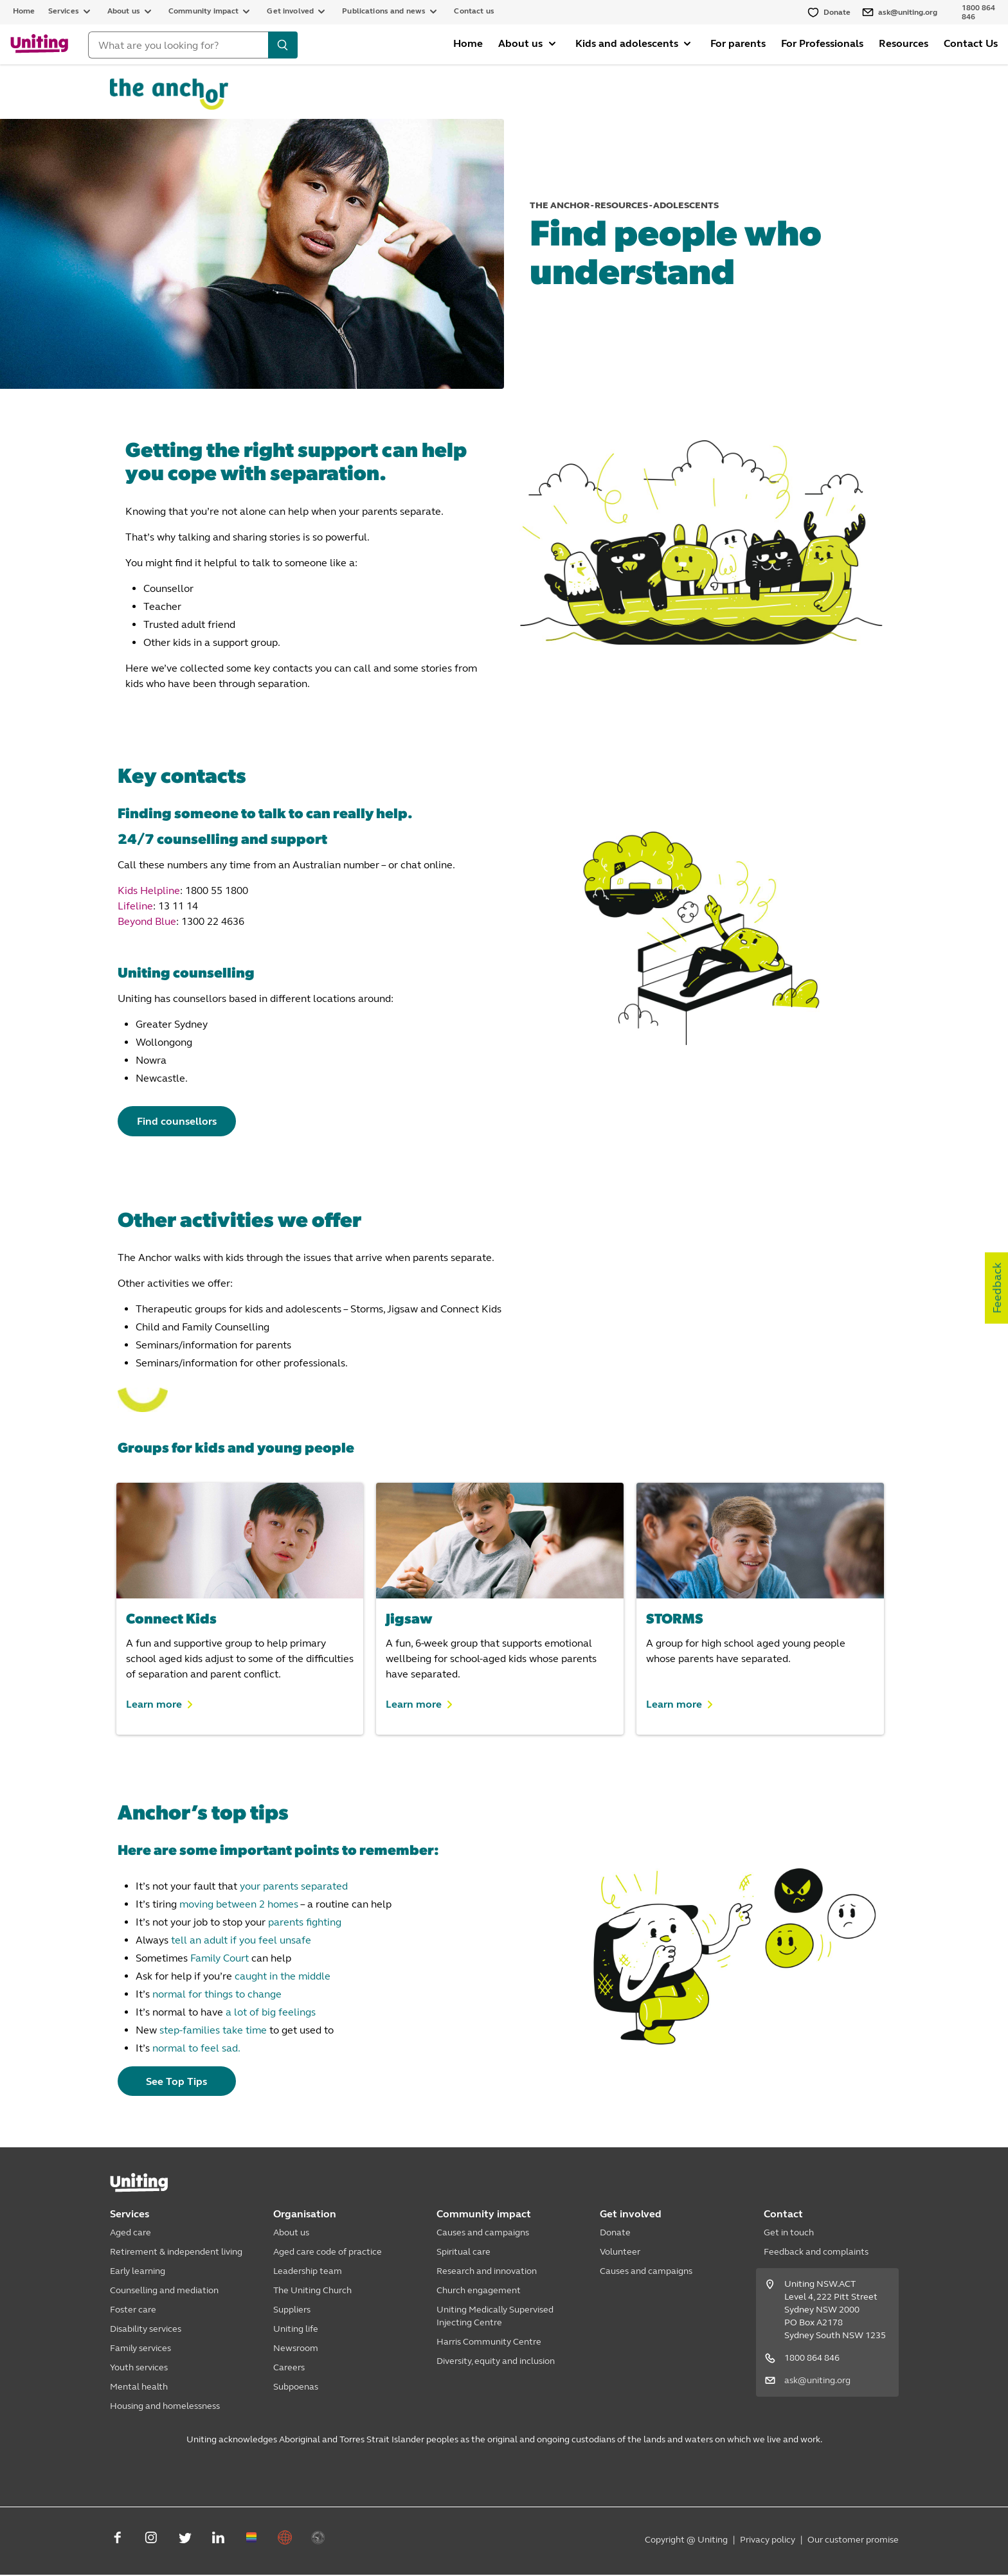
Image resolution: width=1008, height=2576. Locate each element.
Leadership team (307, 2272)
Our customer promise (853, 2541)
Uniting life (295, 2330)
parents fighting (304, 1923)
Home (24, 10)
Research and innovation (487, 2272)
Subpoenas (295, 2388)
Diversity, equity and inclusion (496, 2362)
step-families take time (213, 2031)
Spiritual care (464, 2253)
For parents (738, 43)
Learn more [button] (154, 1704)
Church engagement (479, 2291)
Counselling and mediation (164, 2291)
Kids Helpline (149, 890)
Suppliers (291, 2310)
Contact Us (971, 43)
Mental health (139, 2388)
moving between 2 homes (238, 1905)
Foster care (133, 2310)
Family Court (219, 1959)
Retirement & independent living (176, 2253)
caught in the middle (282, 1977)
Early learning (137, 2272)
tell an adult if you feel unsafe (241, 1941)
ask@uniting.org (817, 2381)
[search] (283, 44)
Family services (140, 2349)
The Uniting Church (312, 2291)
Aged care (130, 2233)
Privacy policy (767, 2541)
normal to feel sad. (196, 2049)
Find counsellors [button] (182, 1121)
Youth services (139, 2368)
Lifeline (135, 906)
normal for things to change (217, 1995)
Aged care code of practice (327, 2253)
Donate (615, 2233)
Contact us (474, 10)
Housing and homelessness (165, 2407)
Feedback (997, 1288)
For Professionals (822, 43)
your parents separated (294, 1887)
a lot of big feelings (271, 2013)
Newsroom (295, 2349)
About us (291, 2233)
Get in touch (789, 2233)
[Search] (178, 44)
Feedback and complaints (816, 2253)
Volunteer (620, 2253)
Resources (903, 43)
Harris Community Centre (489, 2343)
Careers (289, 2368)
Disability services (145, 2330)
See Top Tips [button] (181, 2082)
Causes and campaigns (483, 2233)
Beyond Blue (147, 921)
